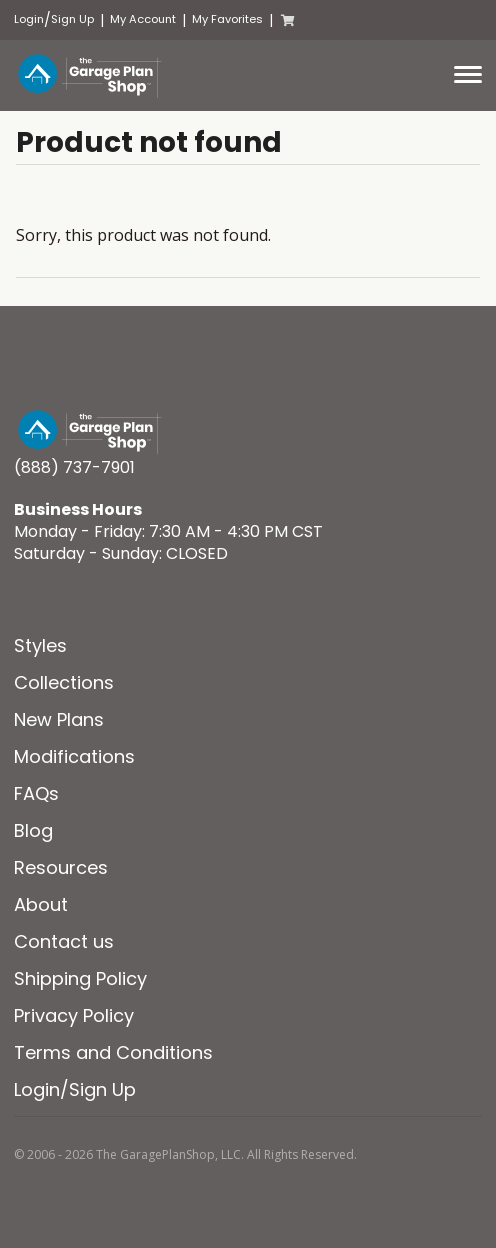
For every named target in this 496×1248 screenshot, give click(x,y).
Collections (64, 682)
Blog (33, 830)
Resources (61, 867)
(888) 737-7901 (74, 467)
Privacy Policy (74, 1015)
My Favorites (227, 19)
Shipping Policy (80, 978)
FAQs (36, 793)
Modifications (74, 756)
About (41, 904)
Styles (40, 645)
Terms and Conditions (113, 1052)
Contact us (64, 941)
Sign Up (72, 19)
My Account (143, 19)
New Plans (59, 719)
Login (29, 19)
